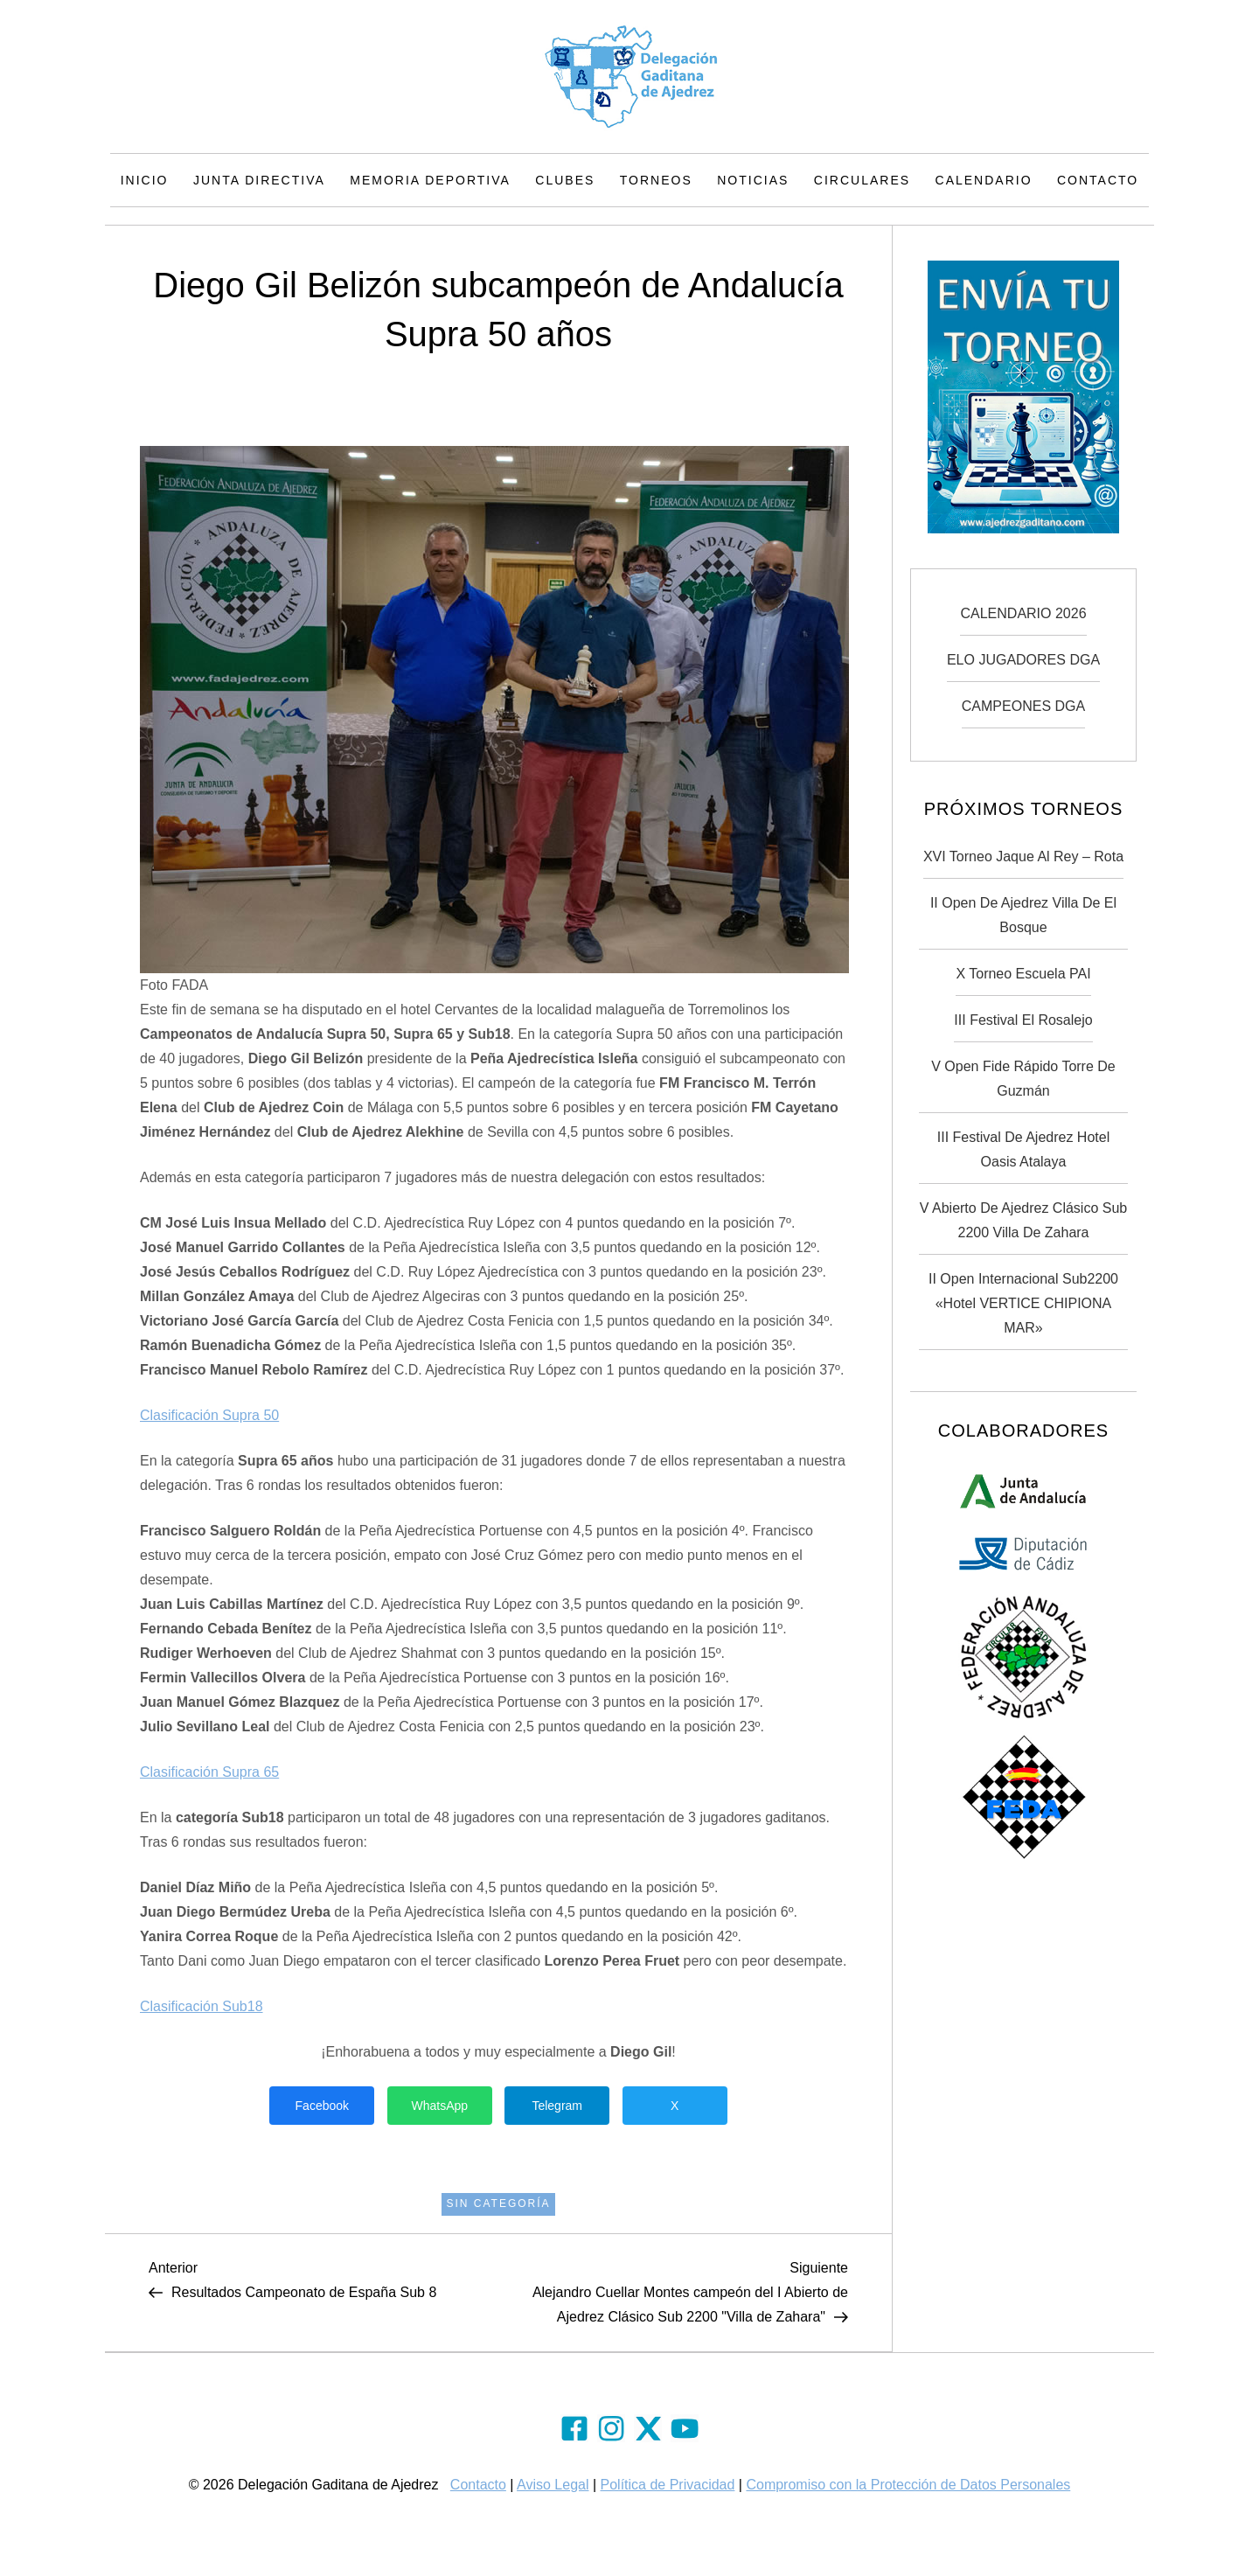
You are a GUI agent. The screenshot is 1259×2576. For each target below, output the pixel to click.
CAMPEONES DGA (1023, 706)
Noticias (753, 180)
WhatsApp (439, 2106)
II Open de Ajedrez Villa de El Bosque (1023, 915)
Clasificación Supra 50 (209, 1415)
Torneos (656, 180)
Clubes (565, 180)
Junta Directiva (259, 180)
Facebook (322, 2106)
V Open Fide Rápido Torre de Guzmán (1023, 1078)
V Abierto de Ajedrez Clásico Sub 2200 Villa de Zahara (1023, 1220)
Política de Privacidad (668, 2484)
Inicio (145, 180)
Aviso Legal (552, 2484)
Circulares (862, 180)
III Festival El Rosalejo (1023, 1020)
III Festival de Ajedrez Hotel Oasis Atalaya (1023, 1149)
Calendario (984, 180)
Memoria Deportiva (430, 180)
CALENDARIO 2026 (1023, 613)
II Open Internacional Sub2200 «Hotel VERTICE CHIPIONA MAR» (1023, 1303)
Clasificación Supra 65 (209, 1772)
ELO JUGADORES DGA (1023, 659)
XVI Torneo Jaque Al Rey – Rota (1023, 856)
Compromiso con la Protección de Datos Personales (908, 2484)
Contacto (1097, 180)
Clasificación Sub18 (201, 2006)
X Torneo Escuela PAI (1023, 973)
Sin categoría (498, 2203)
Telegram (557, 2106)
